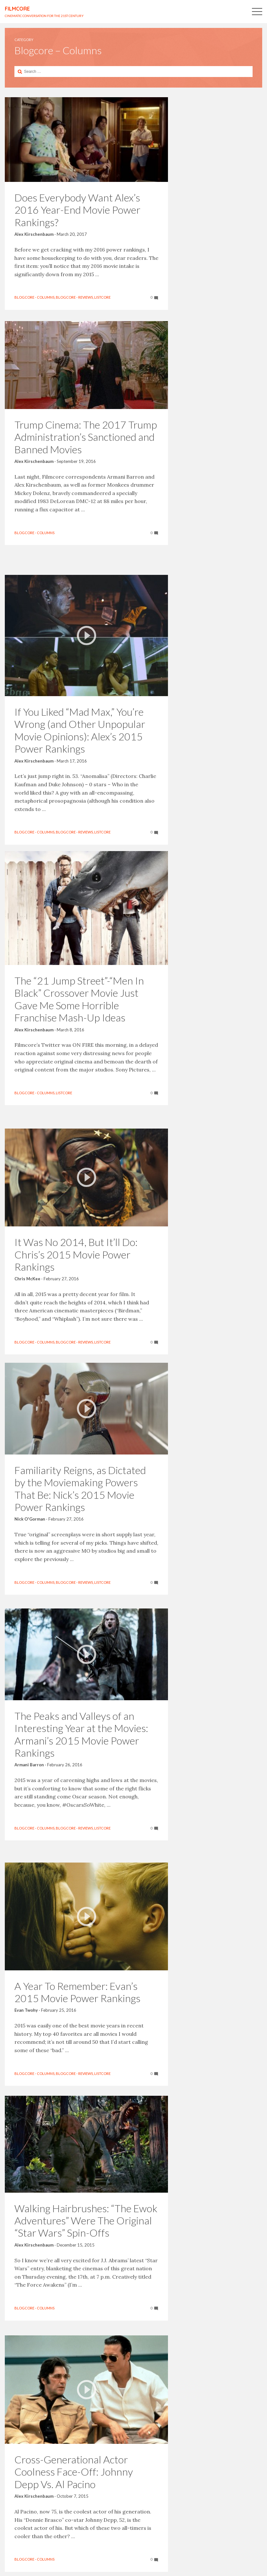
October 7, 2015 (72, 2482)
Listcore (22, 299)
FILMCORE (17, 8)
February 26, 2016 (64, 1755)
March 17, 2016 (72, 743)
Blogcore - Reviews (74, 293)
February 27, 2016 (61, 1255)
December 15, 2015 (76, 2233)
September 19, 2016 (76, 464)
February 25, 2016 (58, 1996)
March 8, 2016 (70, 1026)
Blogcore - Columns (34, 293)
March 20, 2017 (72, 213)
